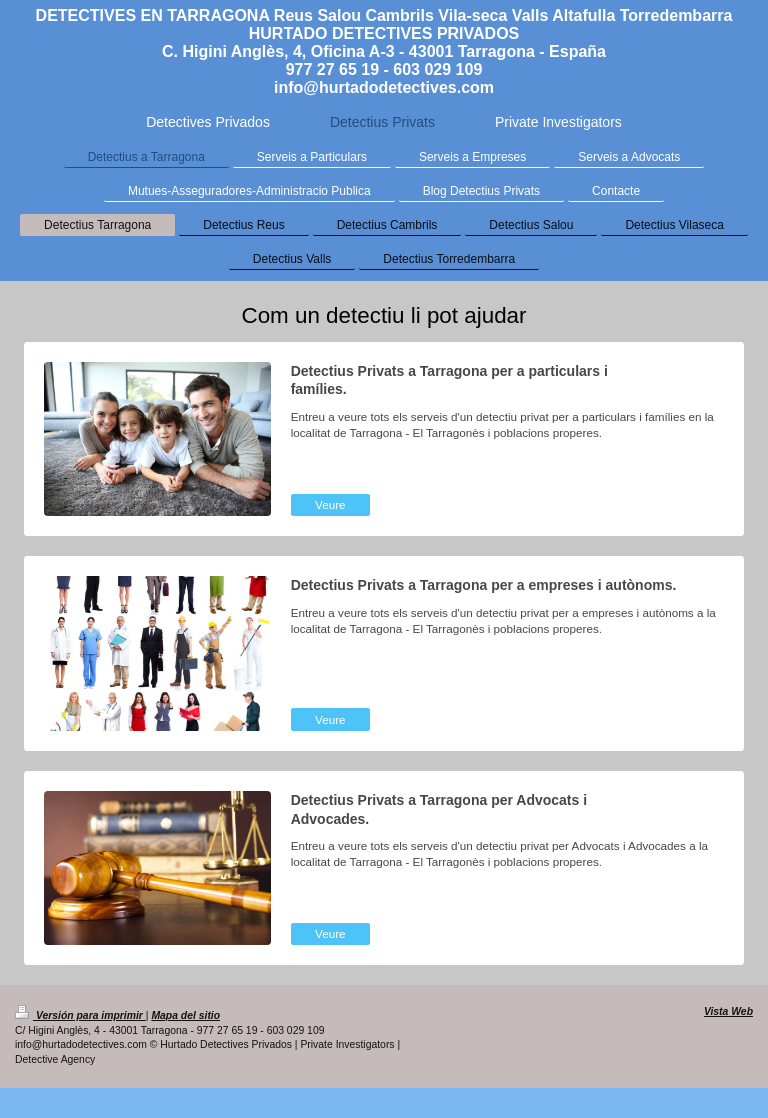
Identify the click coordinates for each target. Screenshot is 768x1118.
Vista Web (728, 1011)
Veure (330, 504)
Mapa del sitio (185, 1015)
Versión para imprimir (80, 1015)
